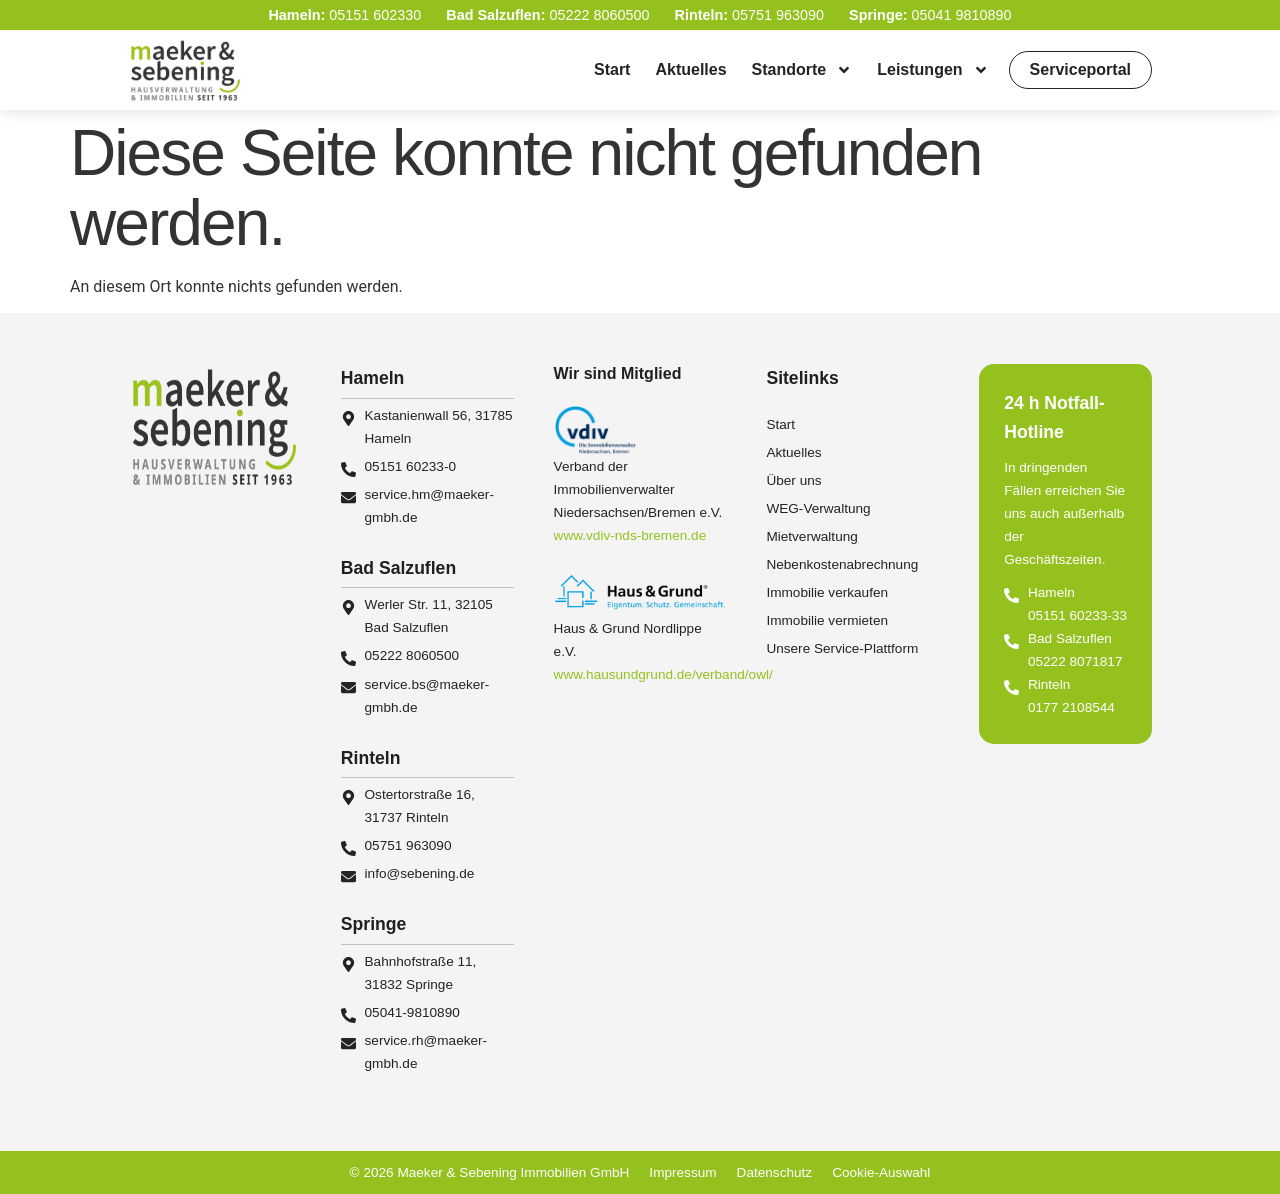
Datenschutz (775, 1172)
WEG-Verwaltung (818, 508)
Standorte (802, 70)
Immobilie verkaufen (827, 592)
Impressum (682, 1172)
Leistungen (932, 70)
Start (612, 69)
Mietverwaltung (811, 536)
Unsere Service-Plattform (842, 648)
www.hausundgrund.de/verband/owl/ (663, 674)
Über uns (793, 480)
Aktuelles (690, 69)
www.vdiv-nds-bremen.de (630, 535)
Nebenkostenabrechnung (842, 564)
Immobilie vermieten (827, 620)
